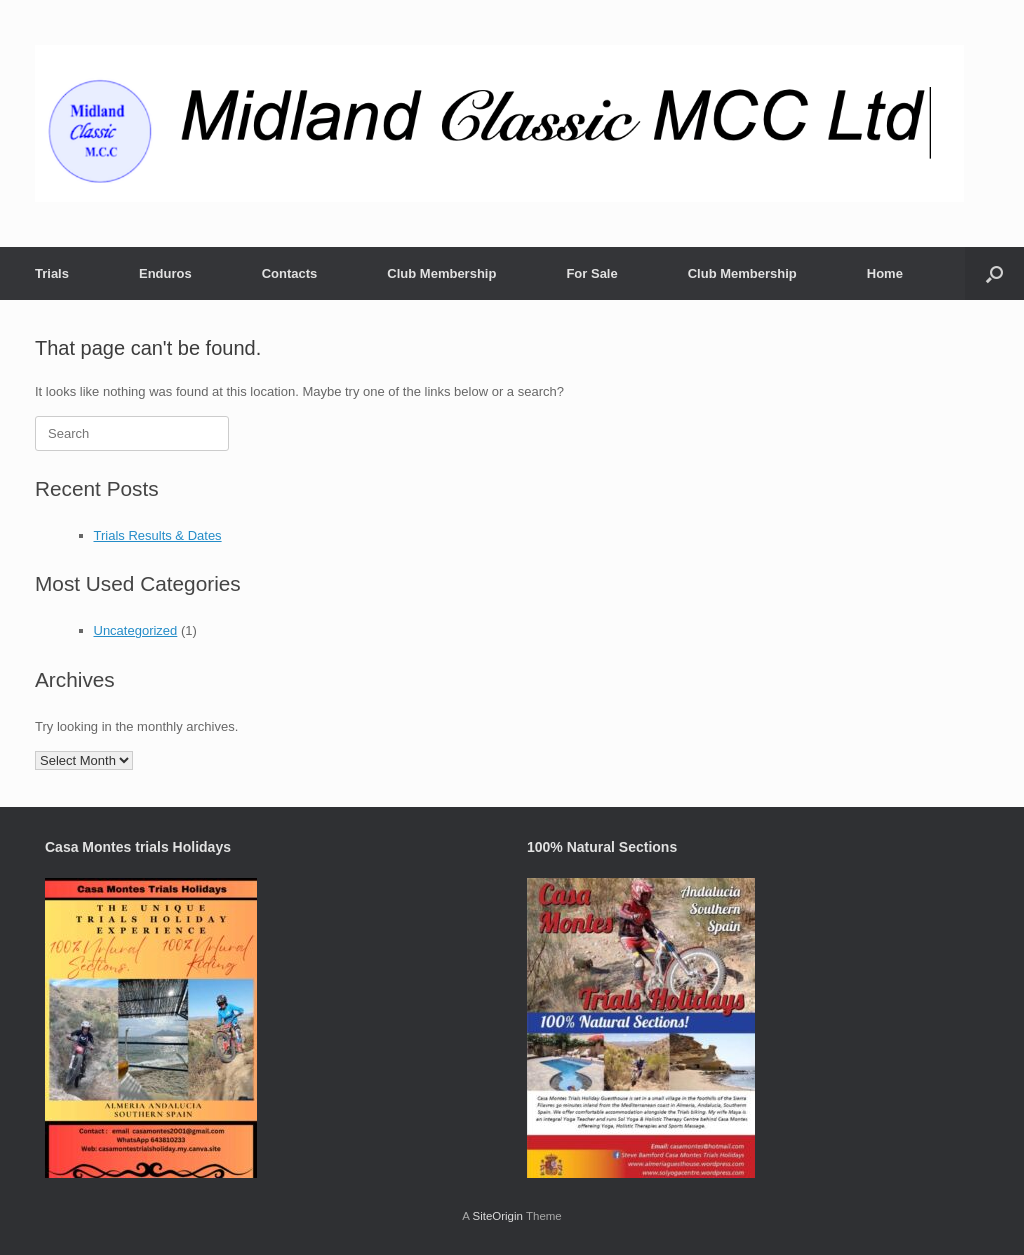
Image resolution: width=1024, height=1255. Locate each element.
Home (885, 273)
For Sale (591, 273)
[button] (994, 273)
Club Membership (441, 273)
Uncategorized (136, 630)
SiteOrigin (497, 1216)
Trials (52, 273)
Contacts (290, 273)
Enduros (165, 273)
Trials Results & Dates (158, 535)
